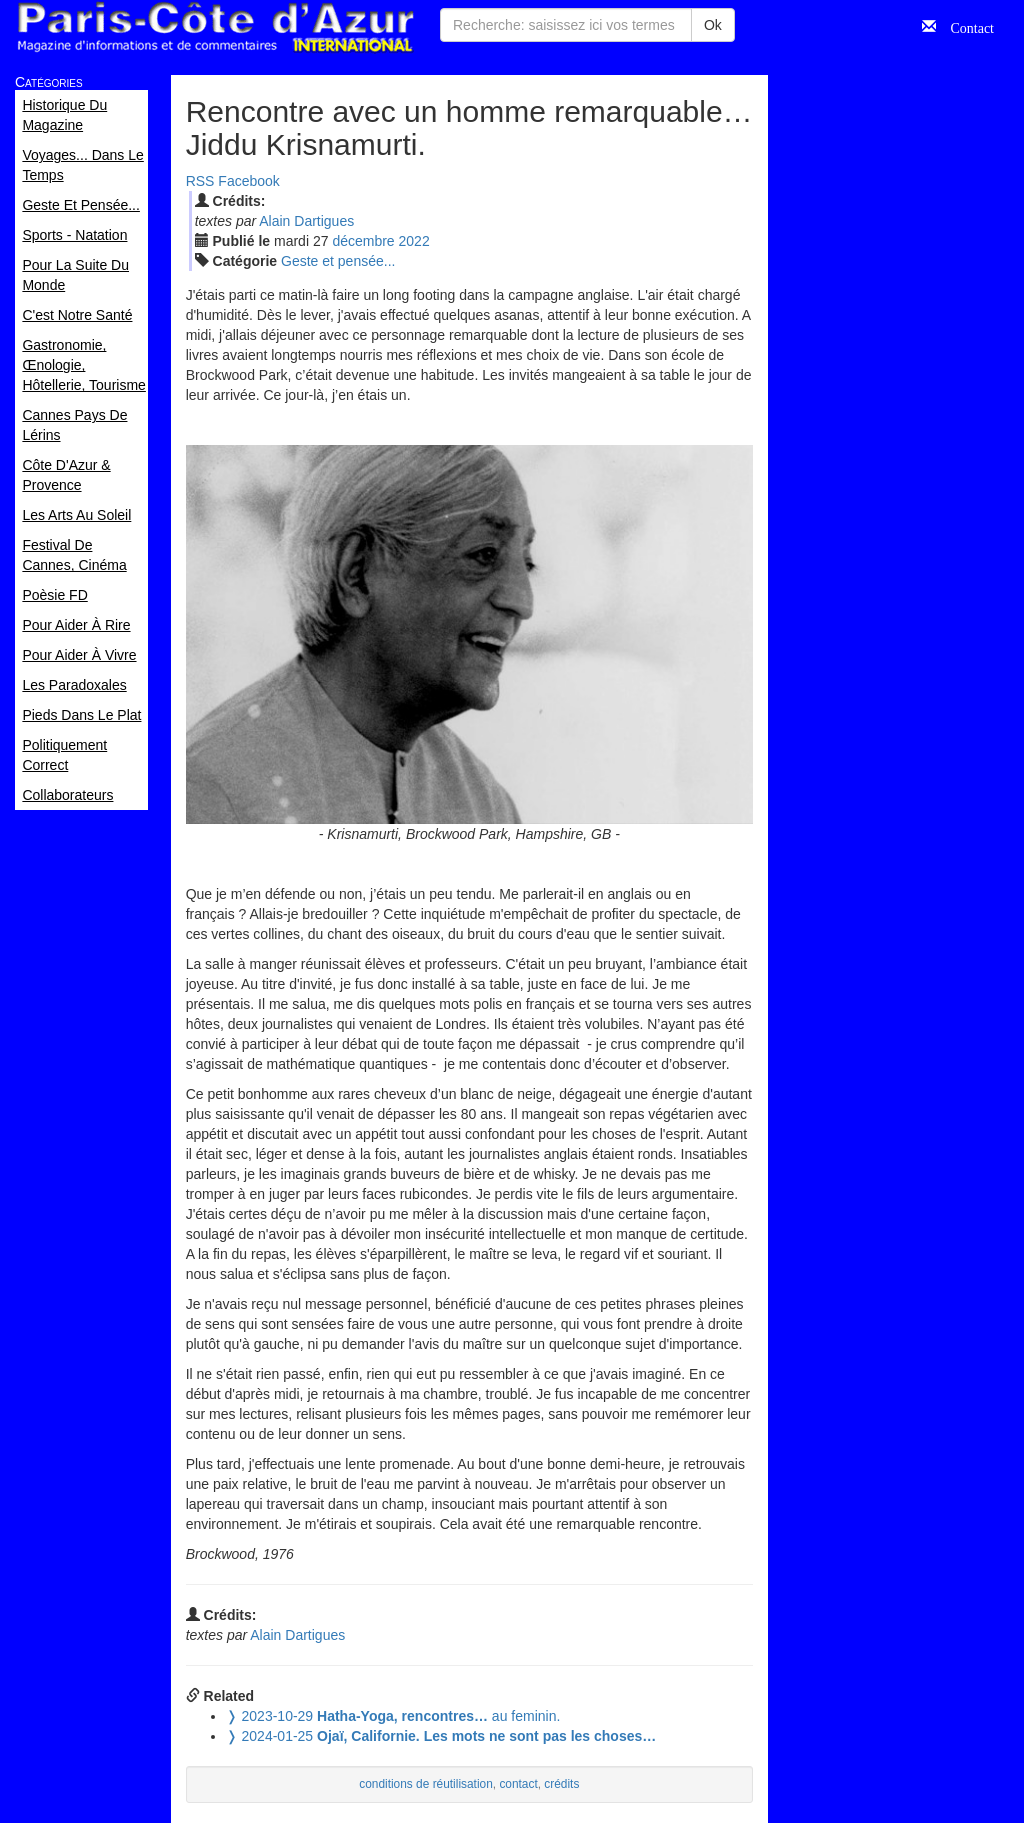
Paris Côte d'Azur (215, 27)
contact (518, 1784)
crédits (561, 1784)
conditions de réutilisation (426, 1784)
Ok (713, 25)
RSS (200, 181)
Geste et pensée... (338, 261)
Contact (965, 26)
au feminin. (393, 1716)
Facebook (248, 181)
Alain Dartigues (306, 221)
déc (363, 241)
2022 (414, 241)
